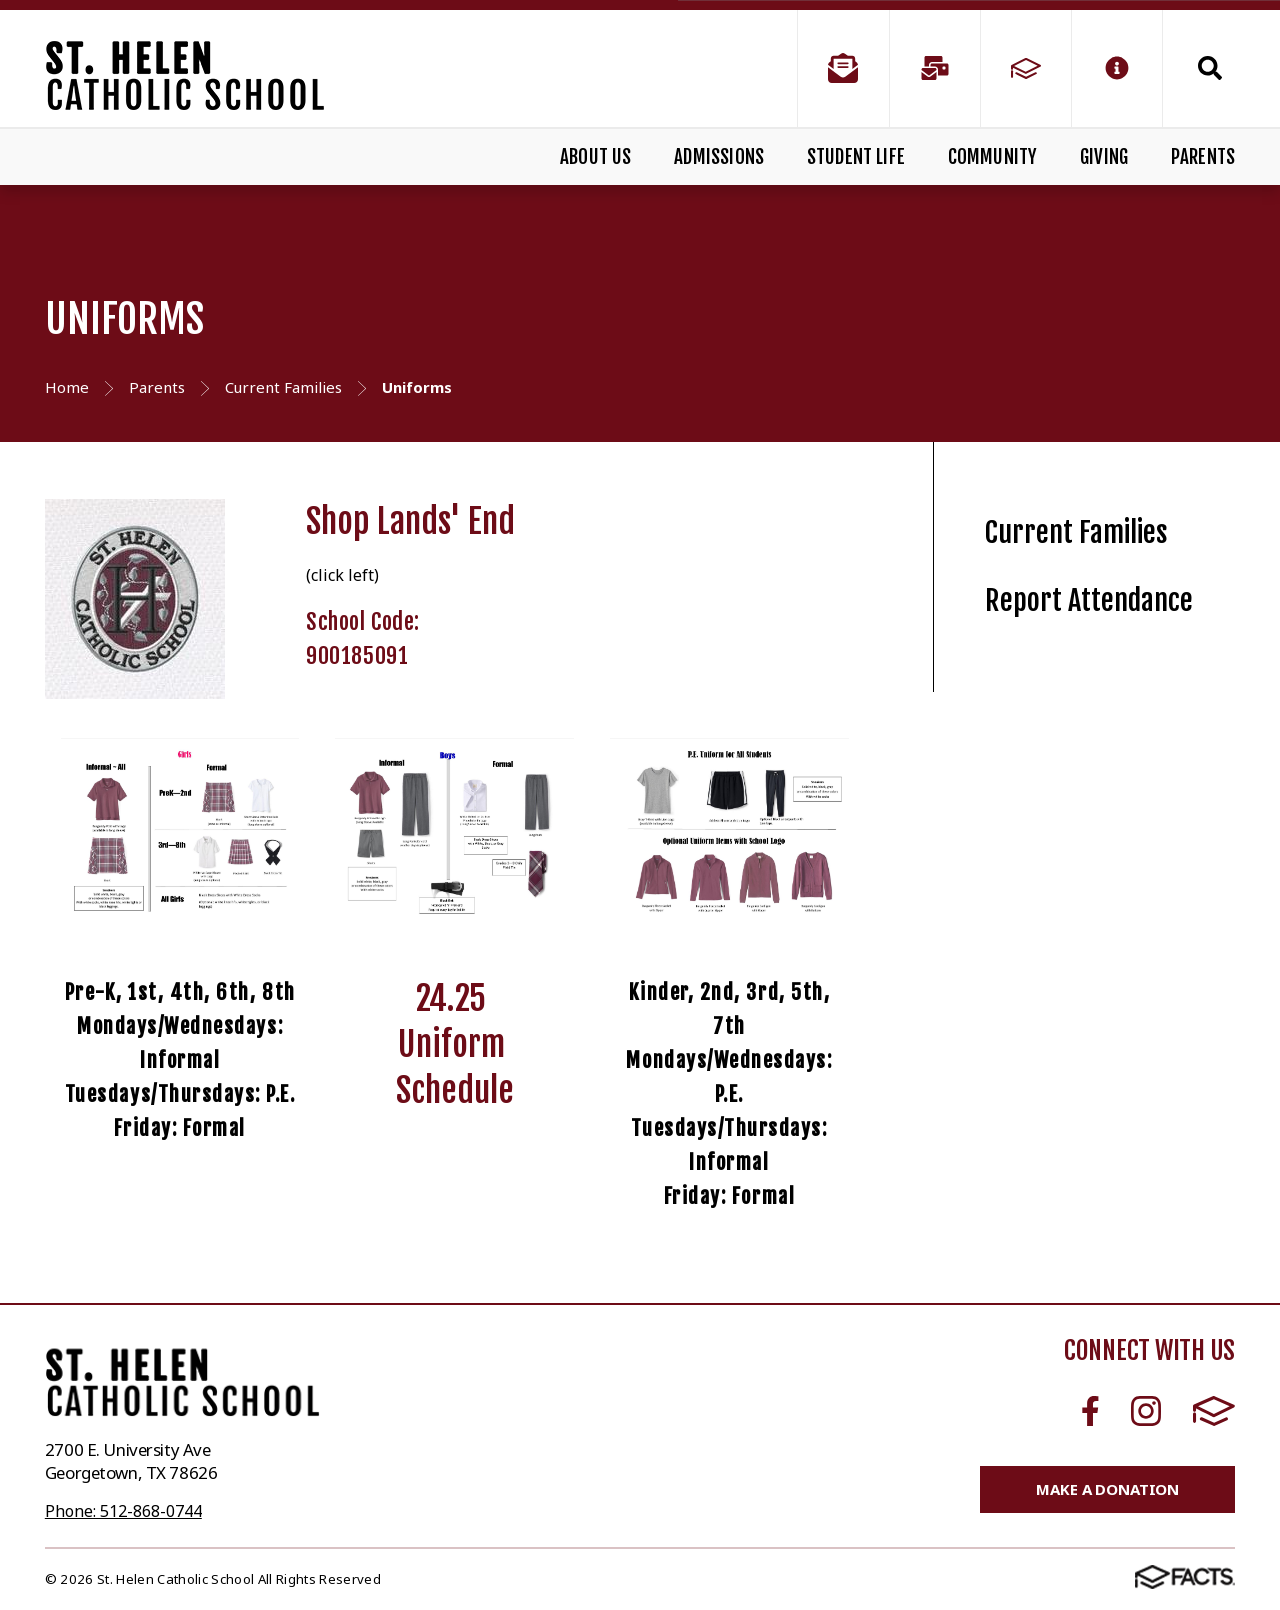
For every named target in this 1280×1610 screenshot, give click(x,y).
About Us (596, 157)
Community (993, 157)
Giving (1104, 157)
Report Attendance (1089, 600)
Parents (1203, 157)
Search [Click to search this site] (1210, 68)
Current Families (1076, 532)
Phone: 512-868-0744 (123, 1511)
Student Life (856, 157)
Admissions (719, 157)
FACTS (1214, 1411)
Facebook (1090, 1411)
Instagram (1146, 1411)
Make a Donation (1107, 1489)
